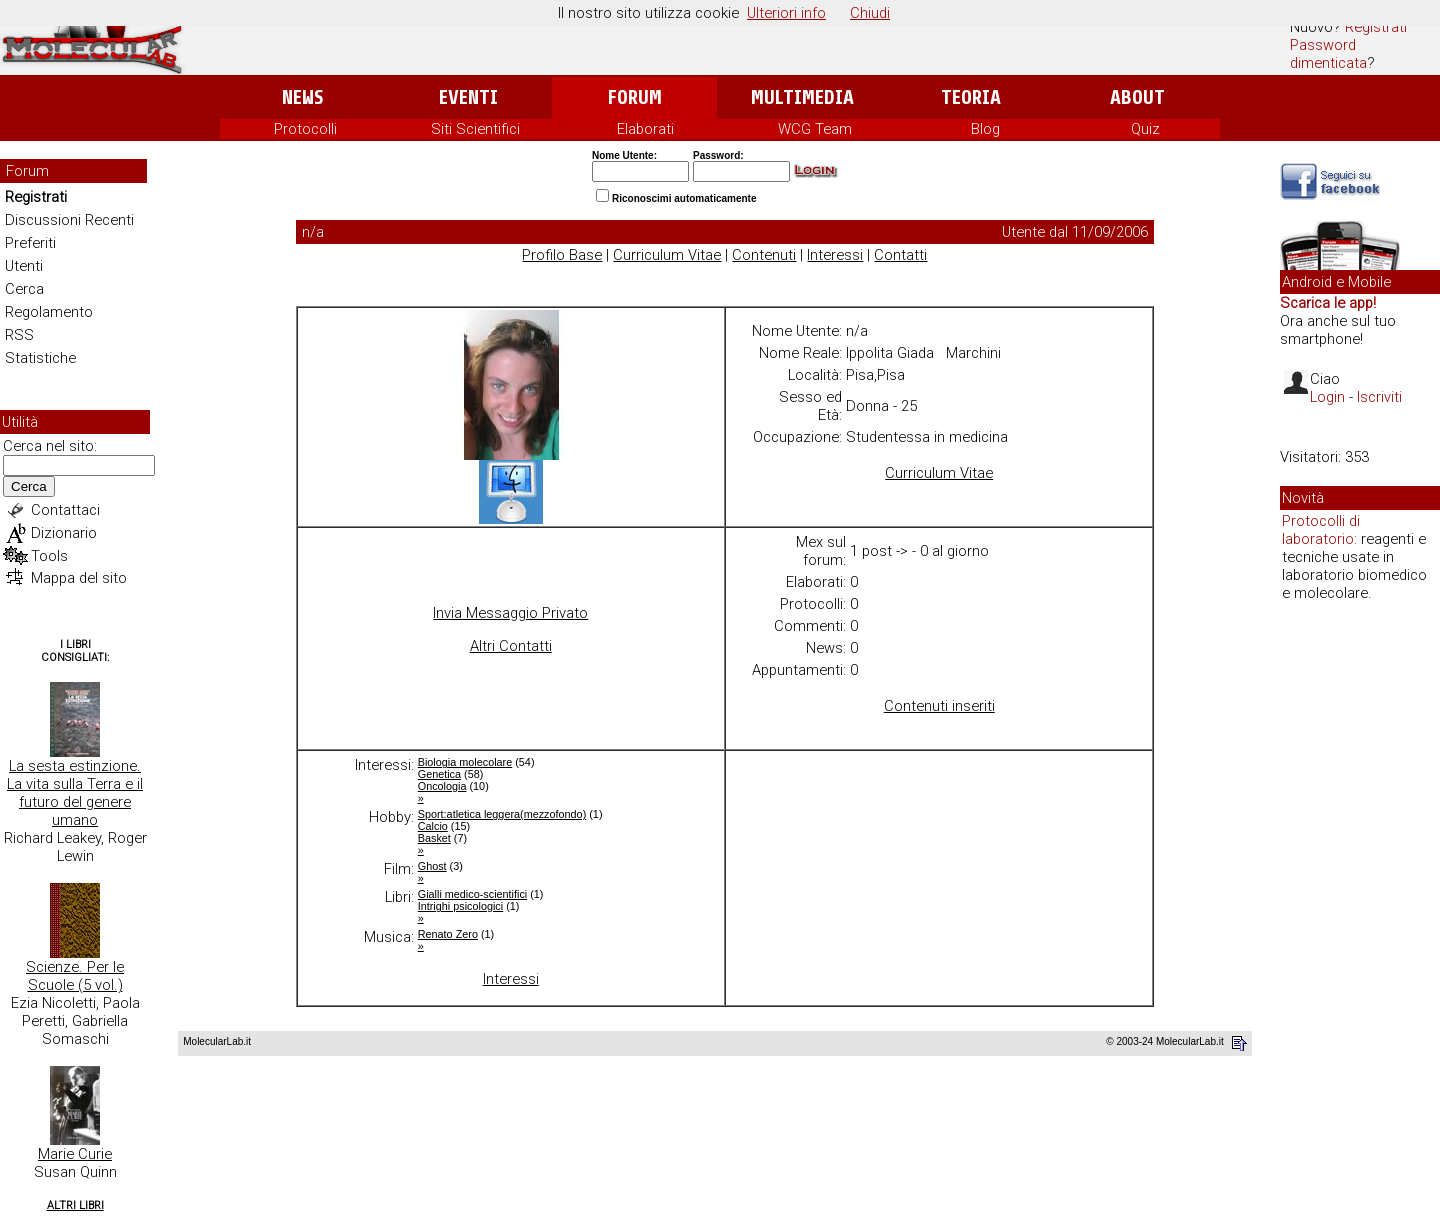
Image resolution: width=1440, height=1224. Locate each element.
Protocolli (305, 129)
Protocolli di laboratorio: (1321, 530)
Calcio (433, 826)
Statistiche (40, 358)
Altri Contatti (511, 646)
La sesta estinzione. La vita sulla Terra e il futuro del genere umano (75, 793)
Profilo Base (562, 255)
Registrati (1376, 27)
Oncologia (442, 786)
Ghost (432, 866)
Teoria (971, 97)
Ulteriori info (786, 13)
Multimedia (802, 97)
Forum (634, 97)
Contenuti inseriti (939, 706)
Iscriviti (1379, 397)
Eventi (468, 97)
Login (1327, 397)
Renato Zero (448, 934)
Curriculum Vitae (667, 255)
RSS (19, 335)
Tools (49, 556)
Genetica (439, 774)
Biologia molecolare (465, 762)
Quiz (1145, 129)
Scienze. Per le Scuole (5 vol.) (75, 976)
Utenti (24, 266)
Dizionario (64, 533)
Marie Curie (75, 1154)
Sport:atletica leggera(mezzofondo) (502, 814)
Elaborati (645, 129)
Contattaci (65, 510)
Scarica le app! (1328, 303)
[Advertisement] (1360, 924)
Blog (985, 129)
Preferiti (30, 243)
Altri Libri (75, 1205)
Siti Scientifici (475, 129)
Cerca (24, 289)
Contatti (900, 255)
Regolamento (49, 312)
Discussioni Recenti (69, 220)
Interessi (835, 255)
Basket (434, 838)
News (302, 97)
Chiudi (870, 13)
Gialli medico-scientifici (473, 894)
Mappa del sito (79, 578)
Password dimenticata (1328, 54)
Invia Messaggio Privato (510, 613)
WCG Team (815, 129)
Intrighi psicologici (460, 906)
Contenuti (764, 255)
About (1137, 97)
